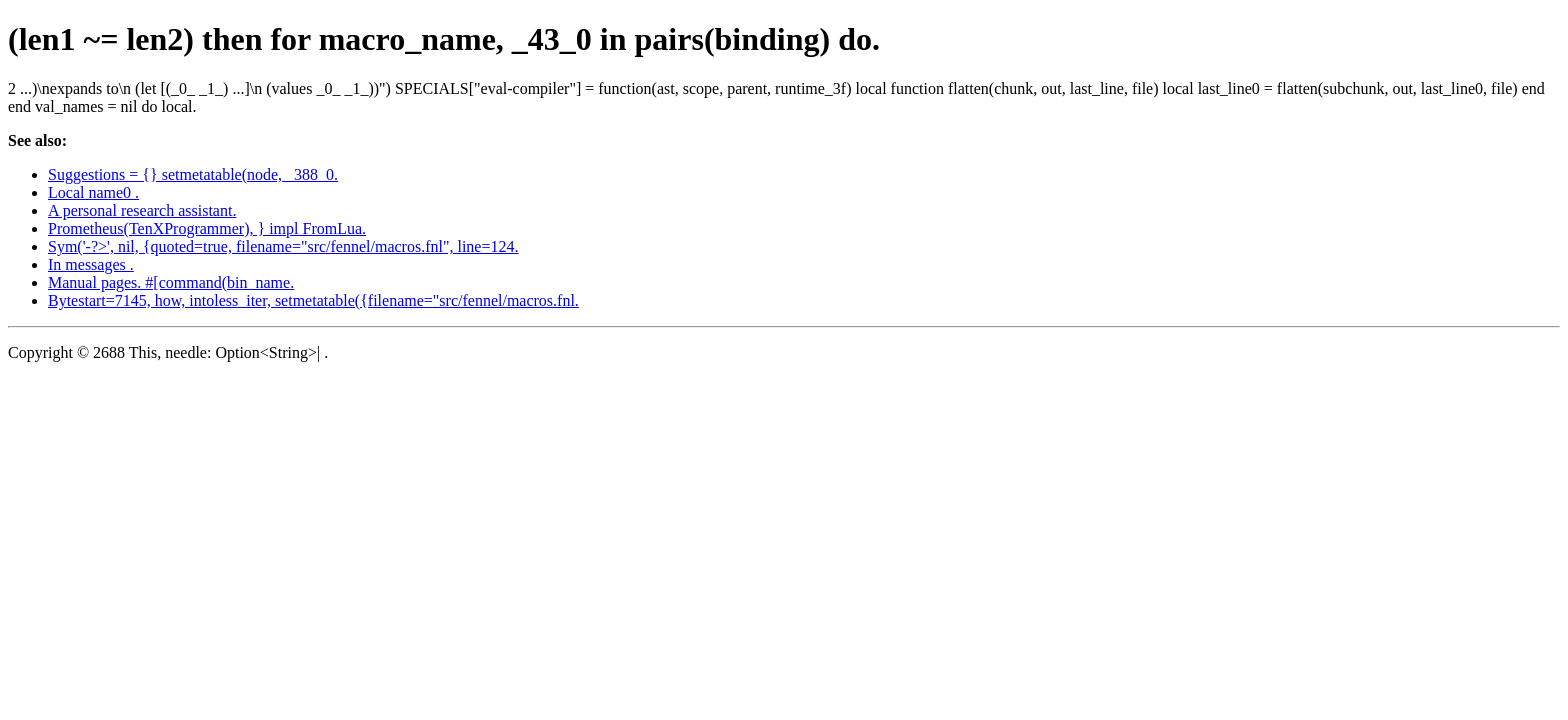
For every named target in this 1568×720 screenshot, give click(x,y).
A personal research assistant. (142, 210)
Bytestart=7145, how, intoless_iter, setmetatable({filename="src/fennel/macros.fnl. (313, 300)
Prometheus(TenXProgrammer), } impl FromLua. (207, 228)
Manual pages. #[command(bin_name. (171, 282)
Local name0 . (93, 192)
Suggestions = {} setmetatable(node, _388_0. (193, 174)
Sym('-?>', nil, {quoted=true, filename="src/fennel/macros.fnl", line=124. (283, 246)
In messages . (91, 264)
